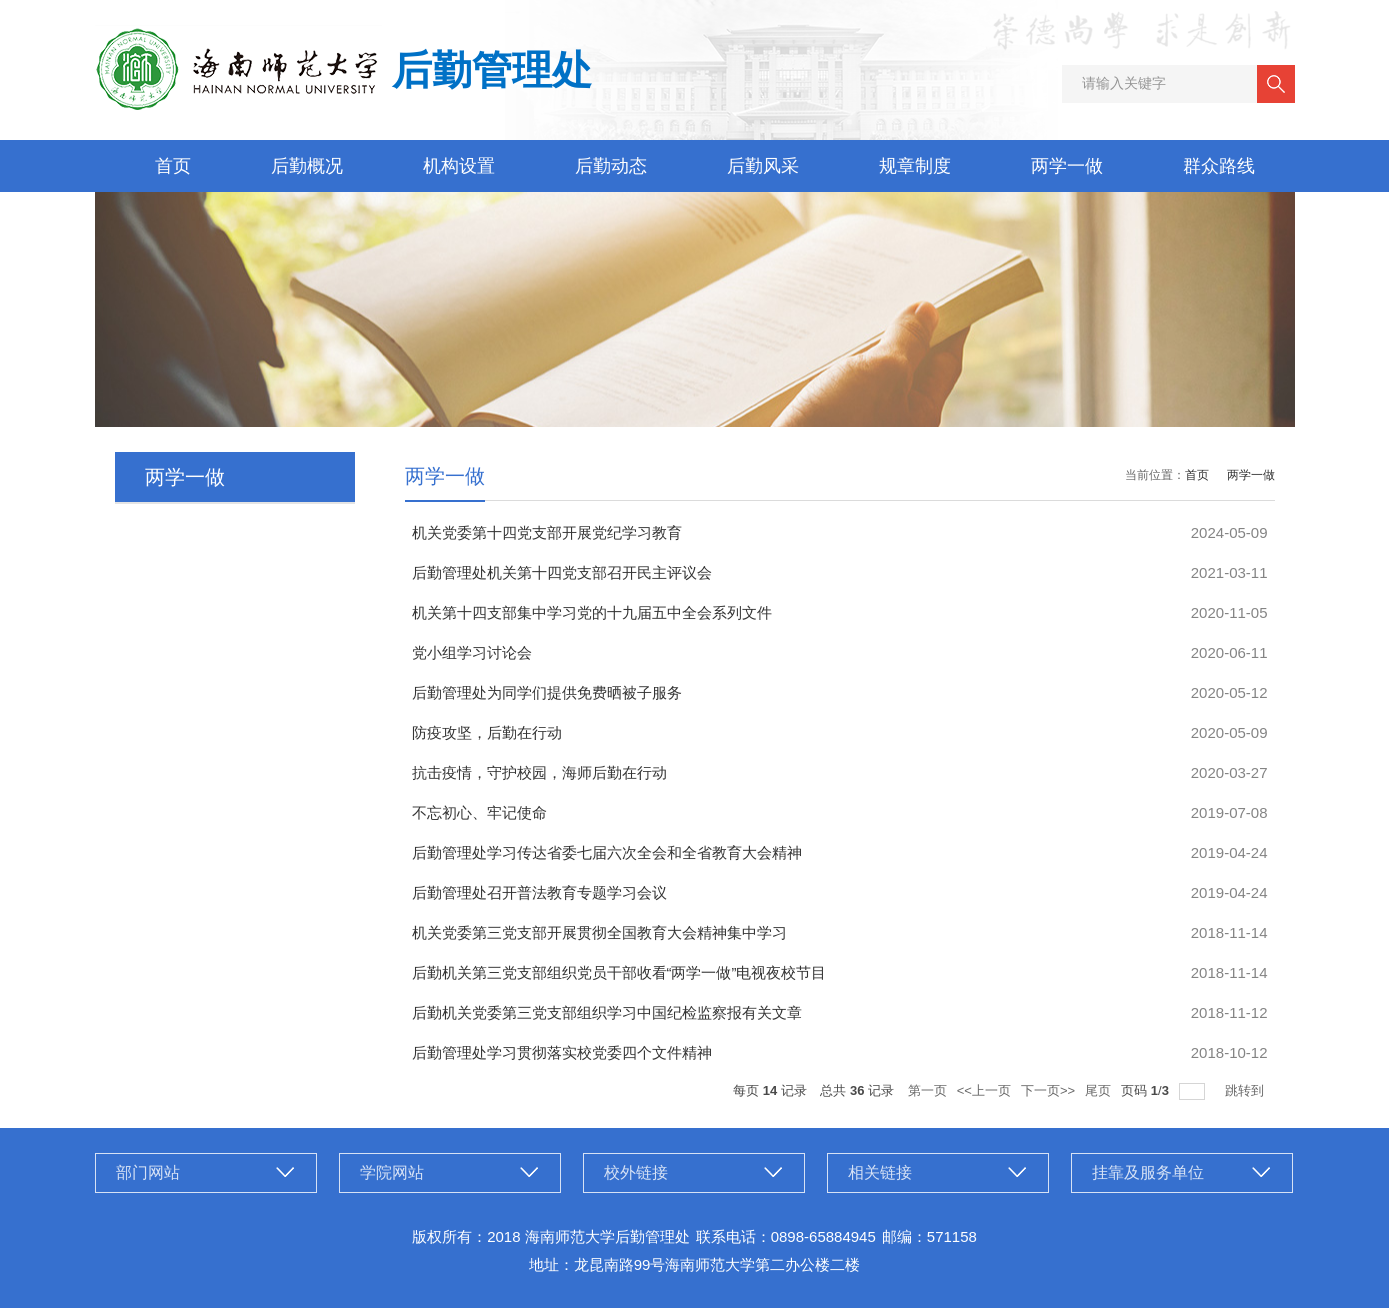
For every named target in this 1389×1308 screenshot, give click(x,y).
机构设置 (459, 166)
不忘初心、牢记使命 (479, 812)
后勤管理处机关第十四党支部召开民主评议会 (562, 572)
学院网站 (392, 1172)
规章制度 (915, 166)
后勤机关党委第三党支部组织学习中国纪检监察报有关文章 (607, 1012)
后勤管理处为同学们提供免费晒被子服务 (547, 692)
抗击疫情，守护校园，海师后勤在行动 (539, 772)
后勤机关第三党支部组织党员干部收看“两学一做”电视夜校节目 (619, 972)
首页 (173, 166)
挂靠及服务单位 (1148, 1172)
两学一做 (1067, 166)
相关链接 (880, 1172)
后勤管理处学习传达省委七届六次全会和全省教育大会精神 (607, 852)
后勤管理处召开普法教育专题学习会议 (539, 892)
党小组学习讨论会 (472, 652)
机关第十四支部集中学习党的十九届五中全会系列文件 (592, 612)
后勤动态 (611, 166)
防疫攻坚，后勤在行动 (487, 732)
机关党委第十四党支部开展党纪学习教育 (547, 532)
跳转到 (1246, 1090)
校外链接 (636, 1172)
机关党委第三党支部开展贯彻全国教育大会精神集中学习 (599, 932)
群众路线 (1219, 166)
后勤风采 (763, 166)
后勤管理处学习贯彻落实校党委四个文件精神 (562, 1052)
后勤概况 (307, 166)
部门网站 (148, 1172)
